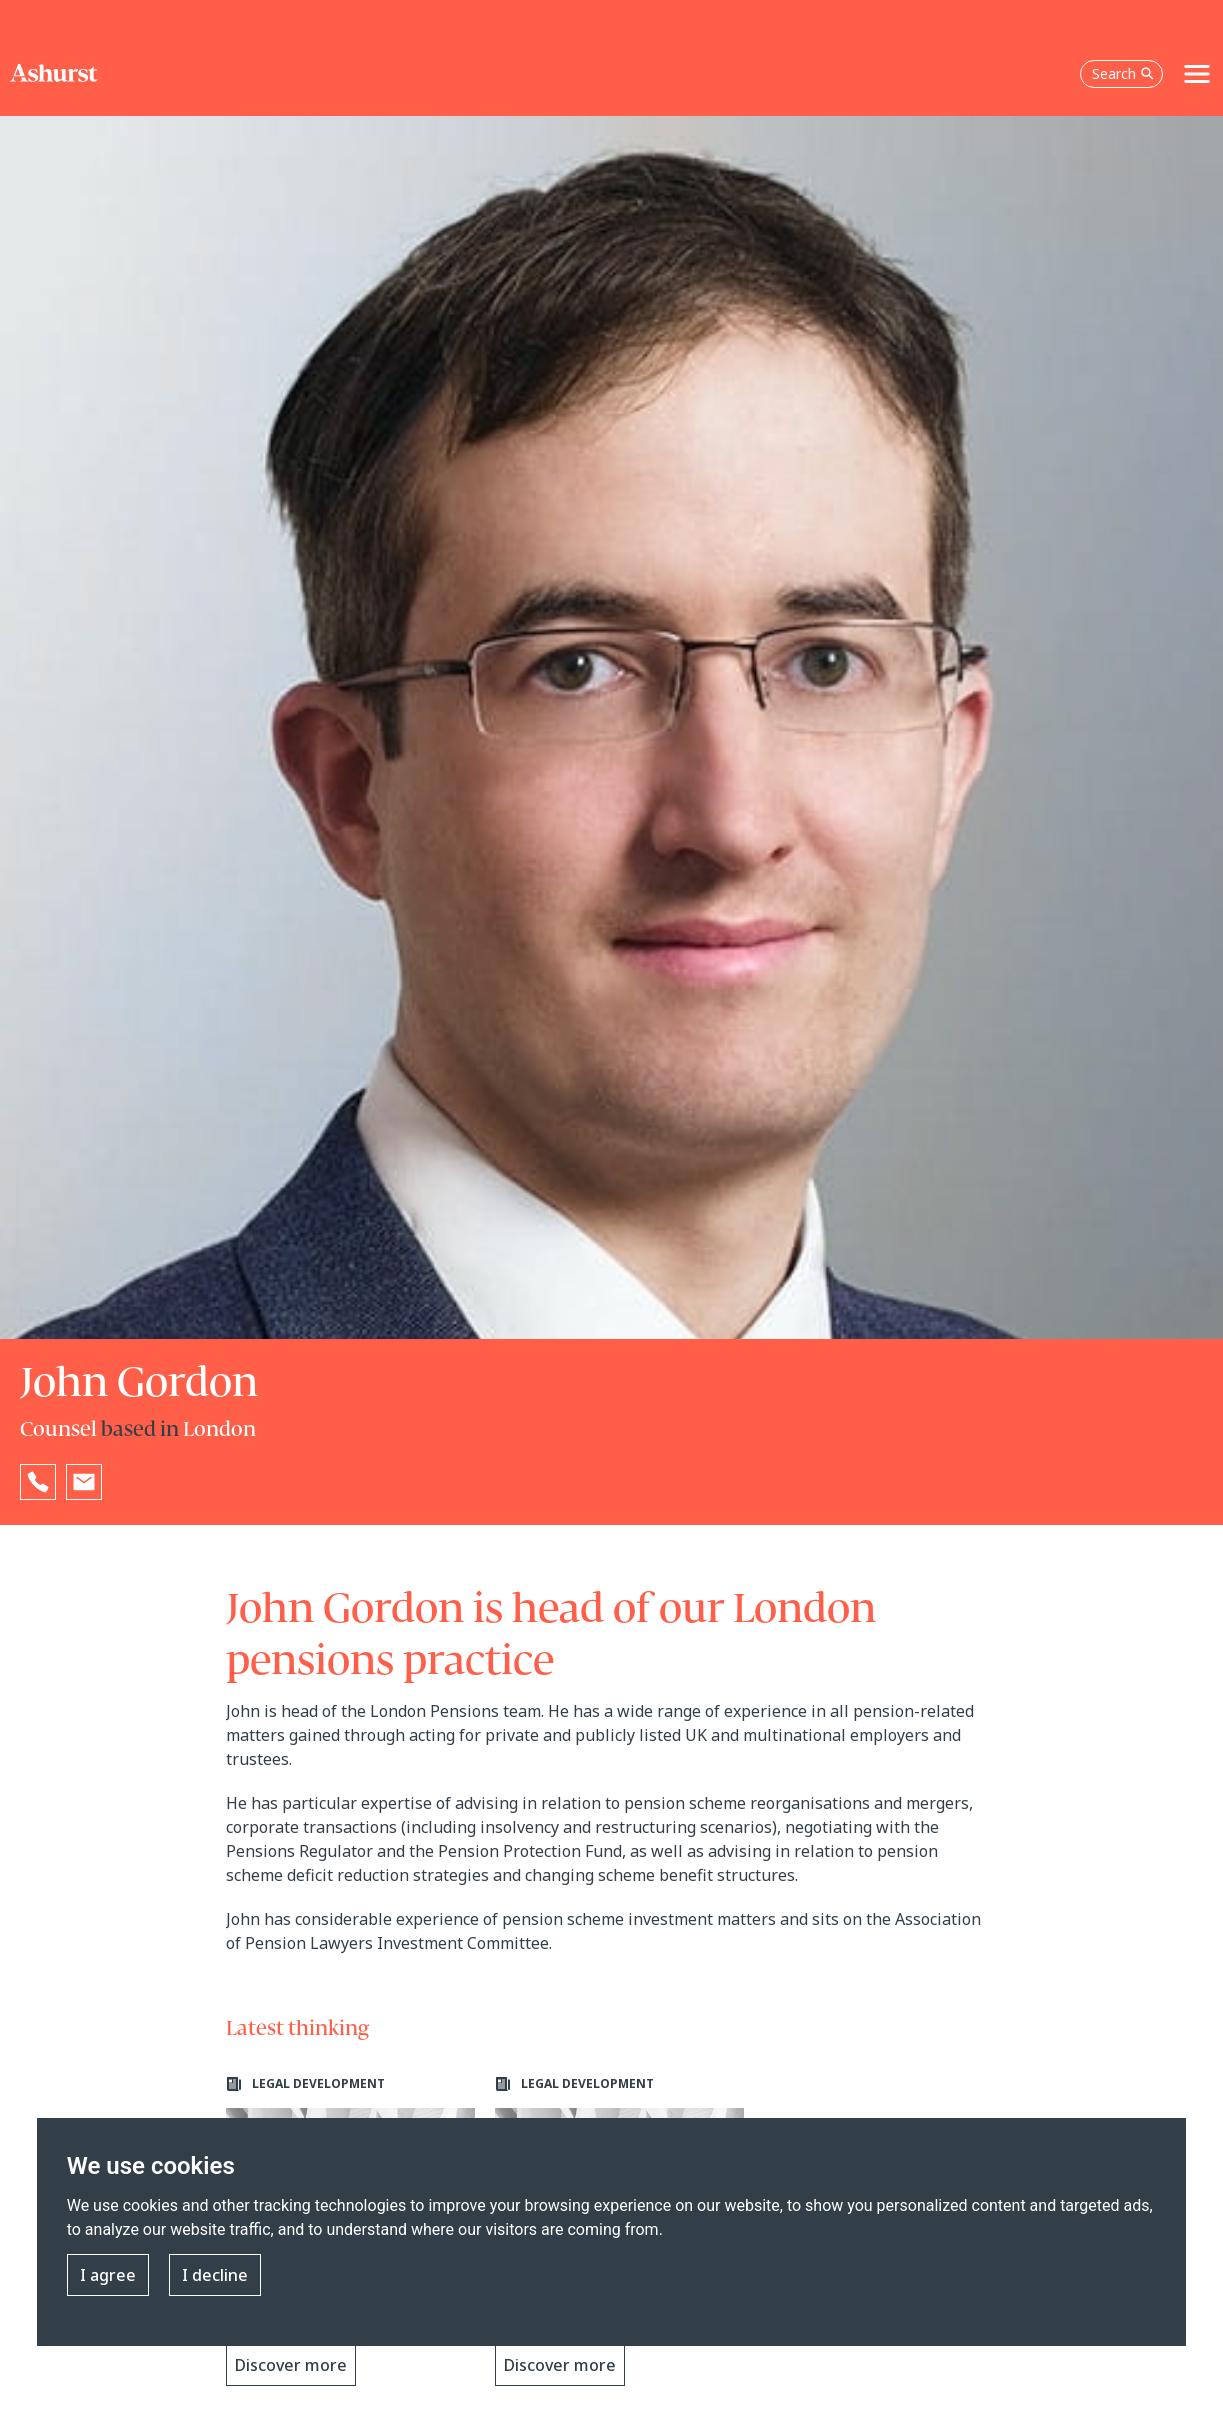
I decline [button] (215, 2275)
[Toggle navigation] (1197, 74)
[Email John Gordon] (84, 1482)
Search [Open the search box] (1123, 73)
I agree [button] (108, 2275)
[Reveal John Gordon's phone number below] (38, 1482)
